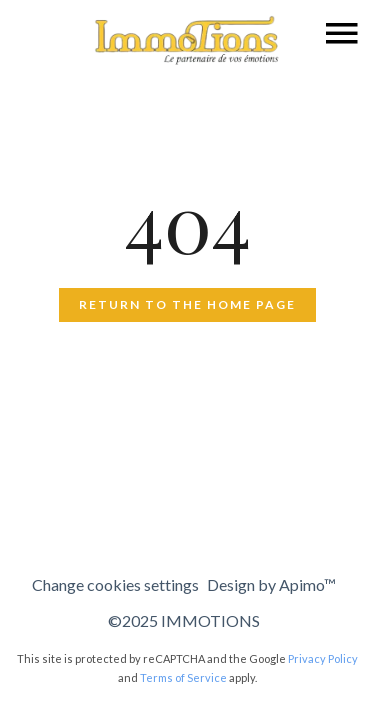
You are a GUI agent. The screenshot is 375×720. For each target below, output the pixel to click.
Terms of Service (183, 677)
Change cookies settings (115, 584)
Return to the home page (187, 304)
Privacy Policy (323, 658)
